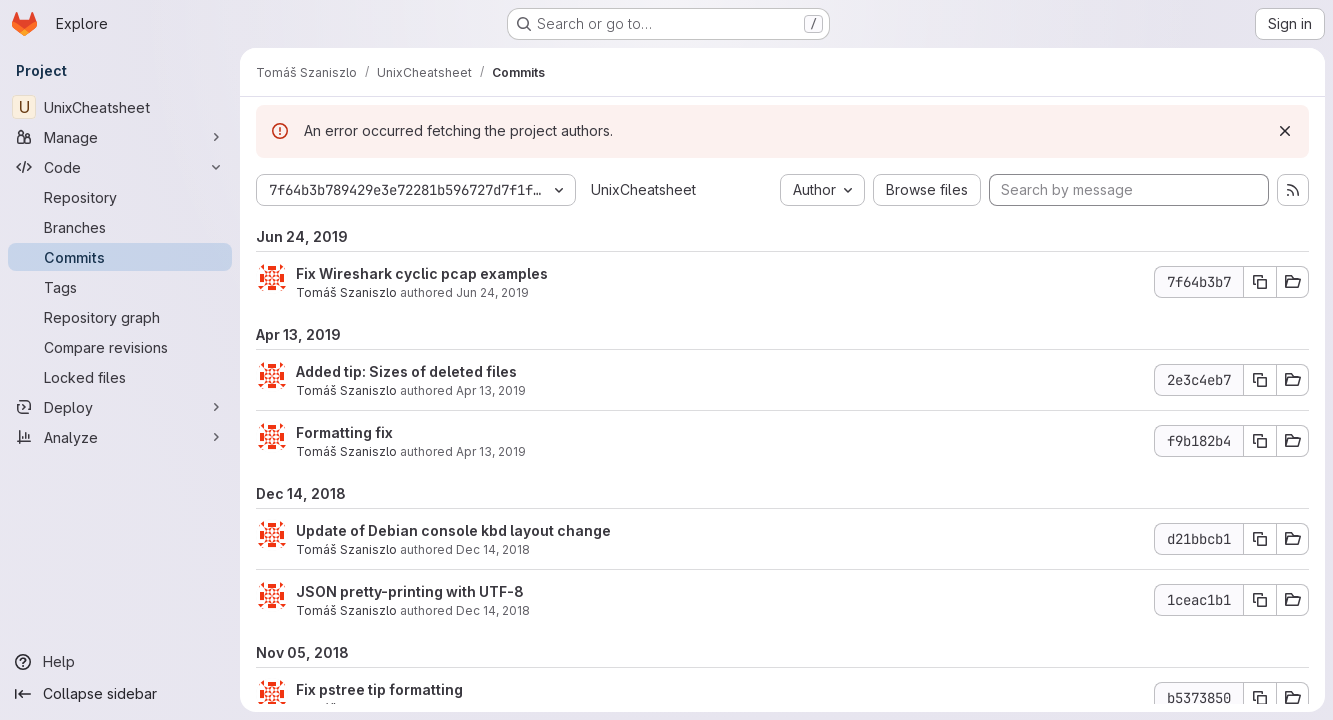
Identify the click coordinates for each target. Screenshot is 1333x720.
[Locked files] (120, 377)
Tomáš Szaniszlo (346, 292)
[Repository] (120, 197)
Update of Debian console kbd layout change (453, 530)
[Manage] (120, 137)
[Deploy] (120, 407)
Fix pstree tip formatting (379, 689)
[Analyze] (120, 437)
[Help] (120, 662)
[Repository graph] (120, 317)
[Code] (120, 167)
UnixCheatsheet (643, 189)
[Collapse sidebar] (120, 694)
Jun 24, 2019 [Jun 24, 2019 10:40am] (492, 292)
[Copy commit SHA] (1260, 282)
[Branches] (120, 227)
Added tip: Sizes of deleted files (406, 371)
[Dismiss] (1285, 131)
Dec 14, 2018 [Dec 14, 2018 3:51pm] (493, 610)
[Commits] (120, 257)
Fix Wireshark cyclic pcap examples (422, 273)
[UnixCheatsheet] (120, 107)
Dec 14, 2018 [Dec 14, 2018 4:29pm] (493, 549)
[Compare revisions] (120, 347)
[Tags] (120, 287)
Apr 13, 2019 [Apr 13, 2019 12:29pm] (491, 390)
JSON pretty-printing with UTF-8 (410, 591)
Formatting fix (344, 432)
